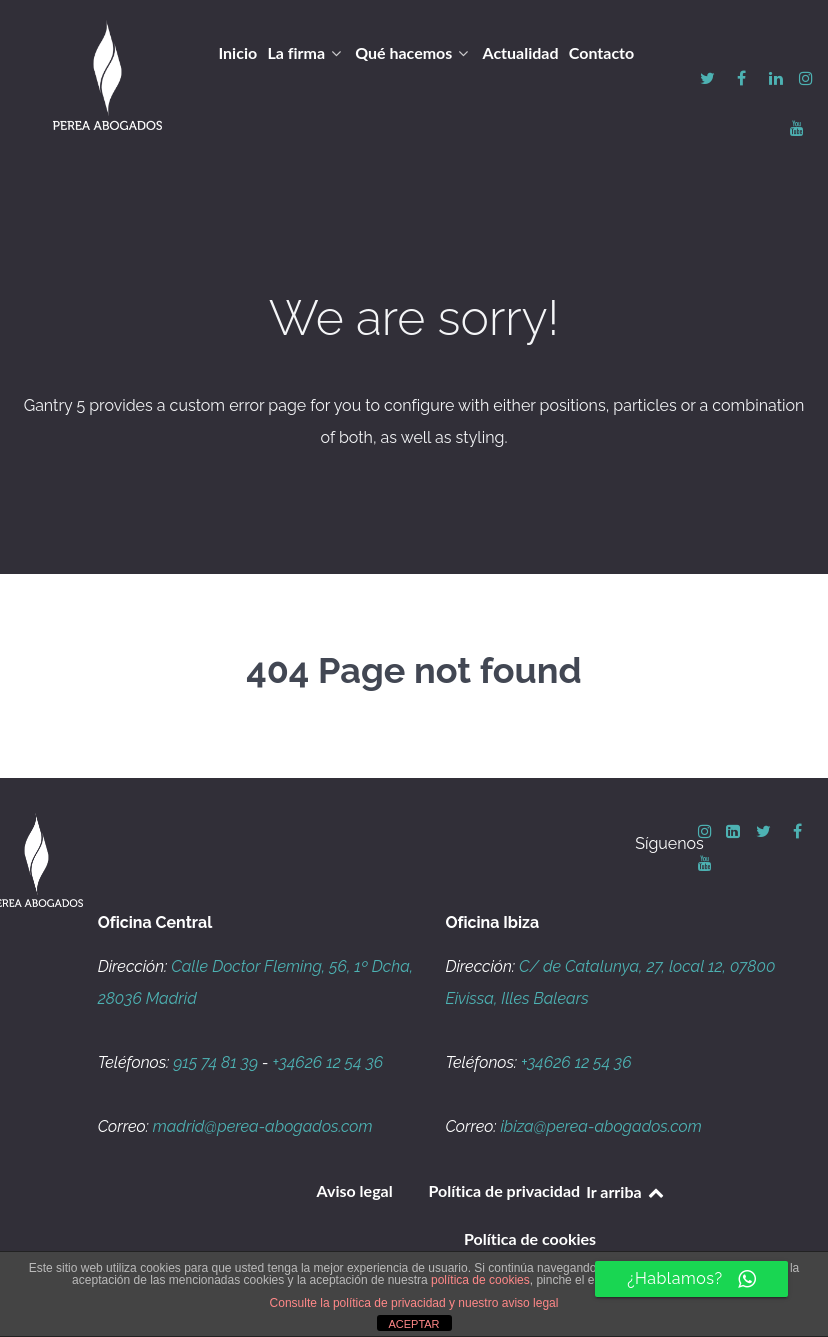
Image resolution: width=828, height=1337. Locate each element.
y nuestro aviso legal (503, 1303)
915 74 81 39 (215, 1062)
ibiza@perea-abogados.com (600, 1126)
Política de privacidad (505, 1190)
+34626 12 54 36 (328, 1062)
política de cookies (480, 1280)
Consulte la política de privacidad (358, 1303)
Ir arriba (626, 1191)
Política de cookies (530, 1238)
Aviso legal (355, 1190)
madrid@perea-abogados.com (263, 1126)
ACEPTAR (413, 1324)
